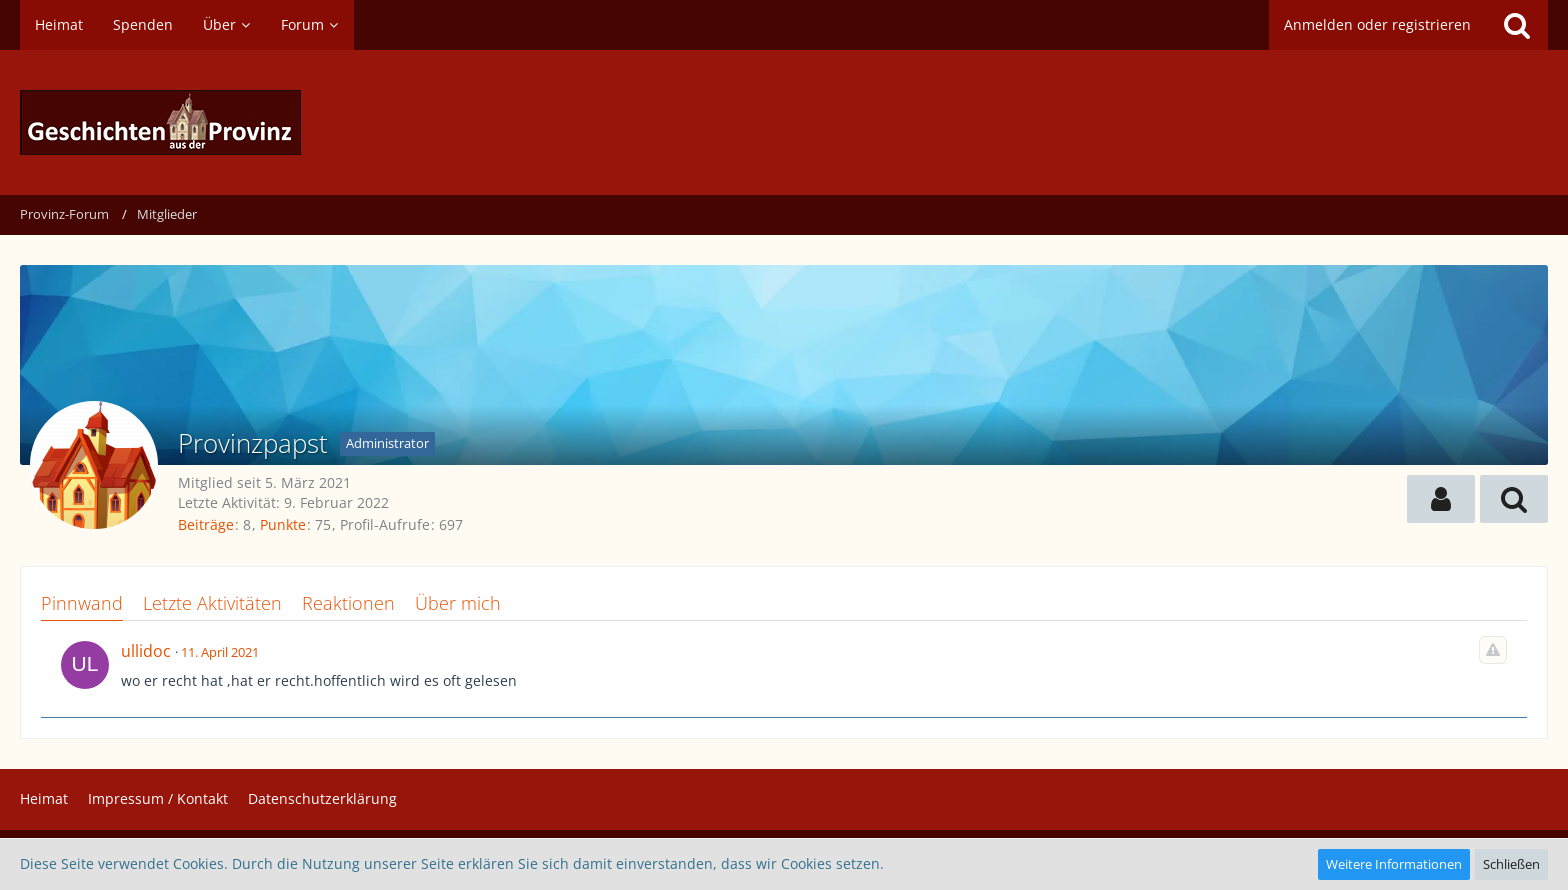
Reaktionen (348, 603)
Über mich (458, 603)
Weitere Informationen (1394, 864)
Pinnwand (82, 603)
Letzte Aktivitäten (212, 603)
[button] (1441, 499)
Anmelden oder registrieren (1377, 24)
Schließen (1511, 864)
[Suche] (1517, 25)
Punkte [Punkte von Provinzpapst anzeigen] (283, 524)
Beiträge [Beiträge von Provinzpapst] (206, 524)
